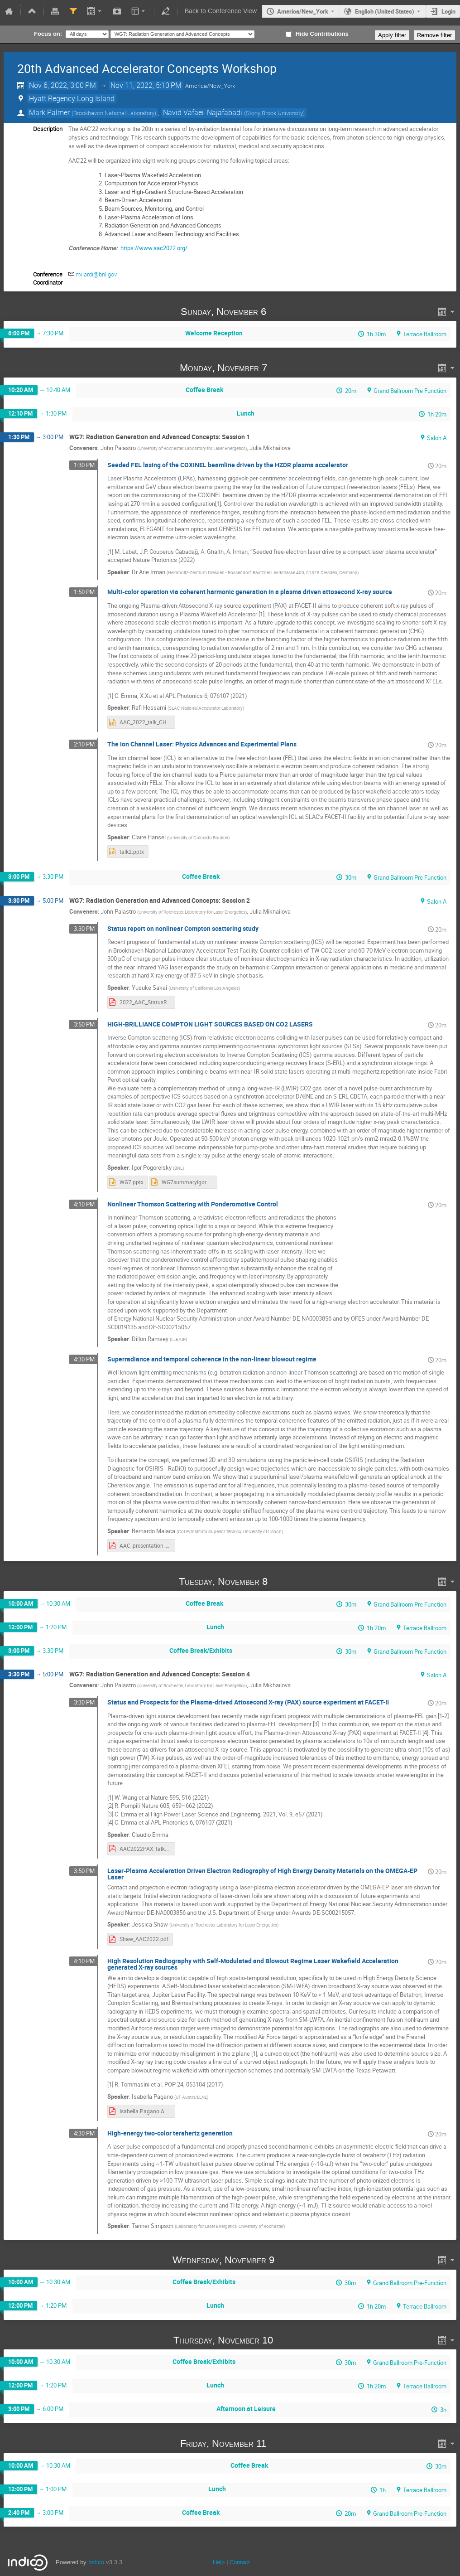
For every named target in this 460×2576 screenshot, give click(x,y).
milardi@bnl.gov (96, 274)
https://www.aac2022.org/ (153, 248)
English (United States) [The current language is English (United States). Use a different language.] (384, 11)
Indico (96, 2562)
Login (448, 11)
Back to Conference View (221, 11)
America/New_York (302, 11)
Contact (240, 2562)
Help (219, 2562)
